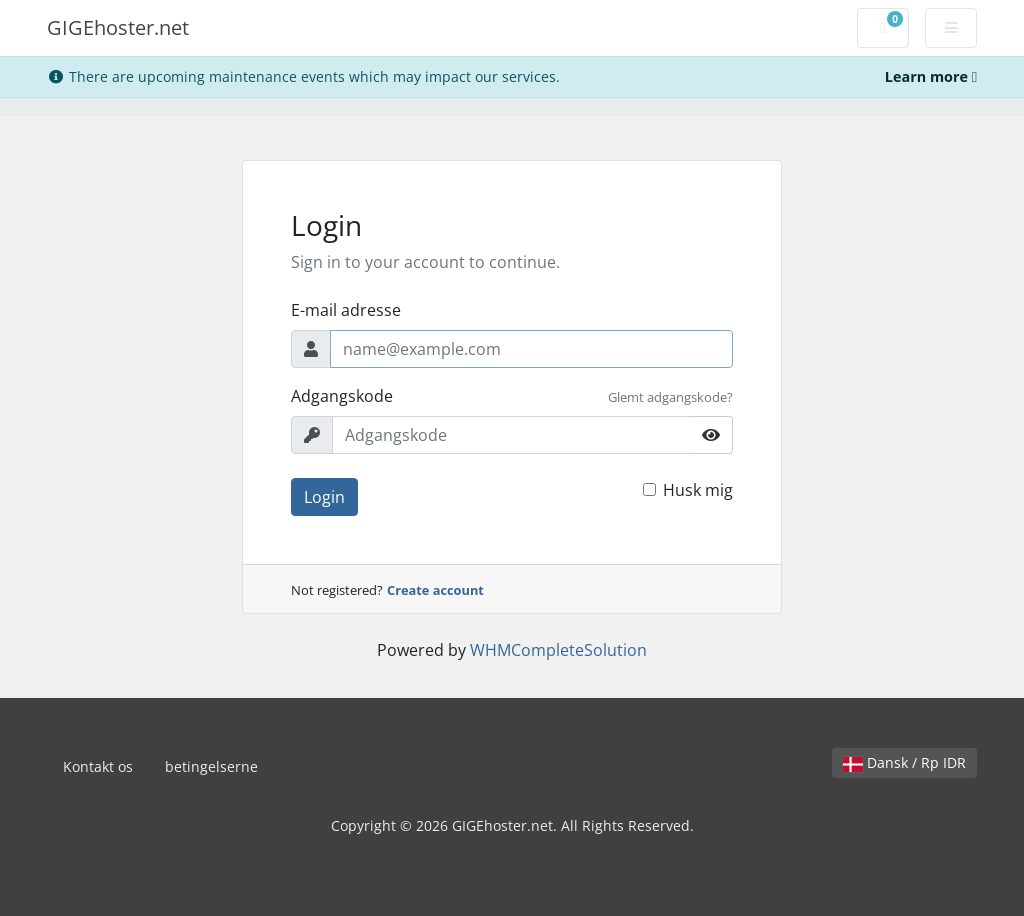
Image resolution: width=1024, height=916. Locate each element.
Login (324, 497)
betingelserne (211, 766)
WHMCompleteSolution (558, 650)
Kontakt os (98, 766)
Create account (435, 590)
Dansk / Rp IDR (904, 762)
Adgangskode (342, 396)
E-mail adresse (346, 310)
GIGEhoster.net (118, 27)
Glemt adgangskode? (670, 397)
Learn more (931, 76)
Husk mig (698, 490)
